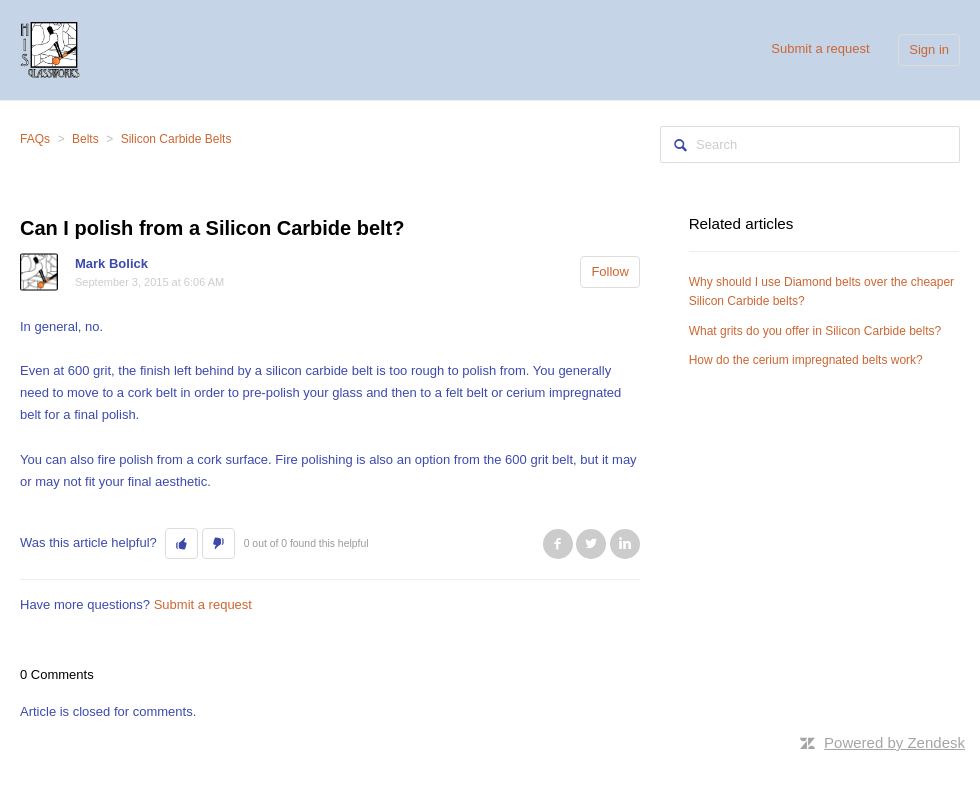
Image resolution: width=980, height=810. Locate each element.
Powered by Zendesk (894, 742)
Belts (85, 139)
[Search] (810, 144)
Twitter (591, 544)
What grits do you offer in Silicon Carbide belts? (815, 331)
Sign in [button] (929, 49)
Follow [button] (610, 271)
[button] (181, 544)
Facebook (558, 544)
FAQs (35, 139)
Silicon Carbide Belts (176, 139)
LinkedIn (625, 544)
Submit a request (820, 48)
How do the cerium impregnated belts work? (806, 360)
